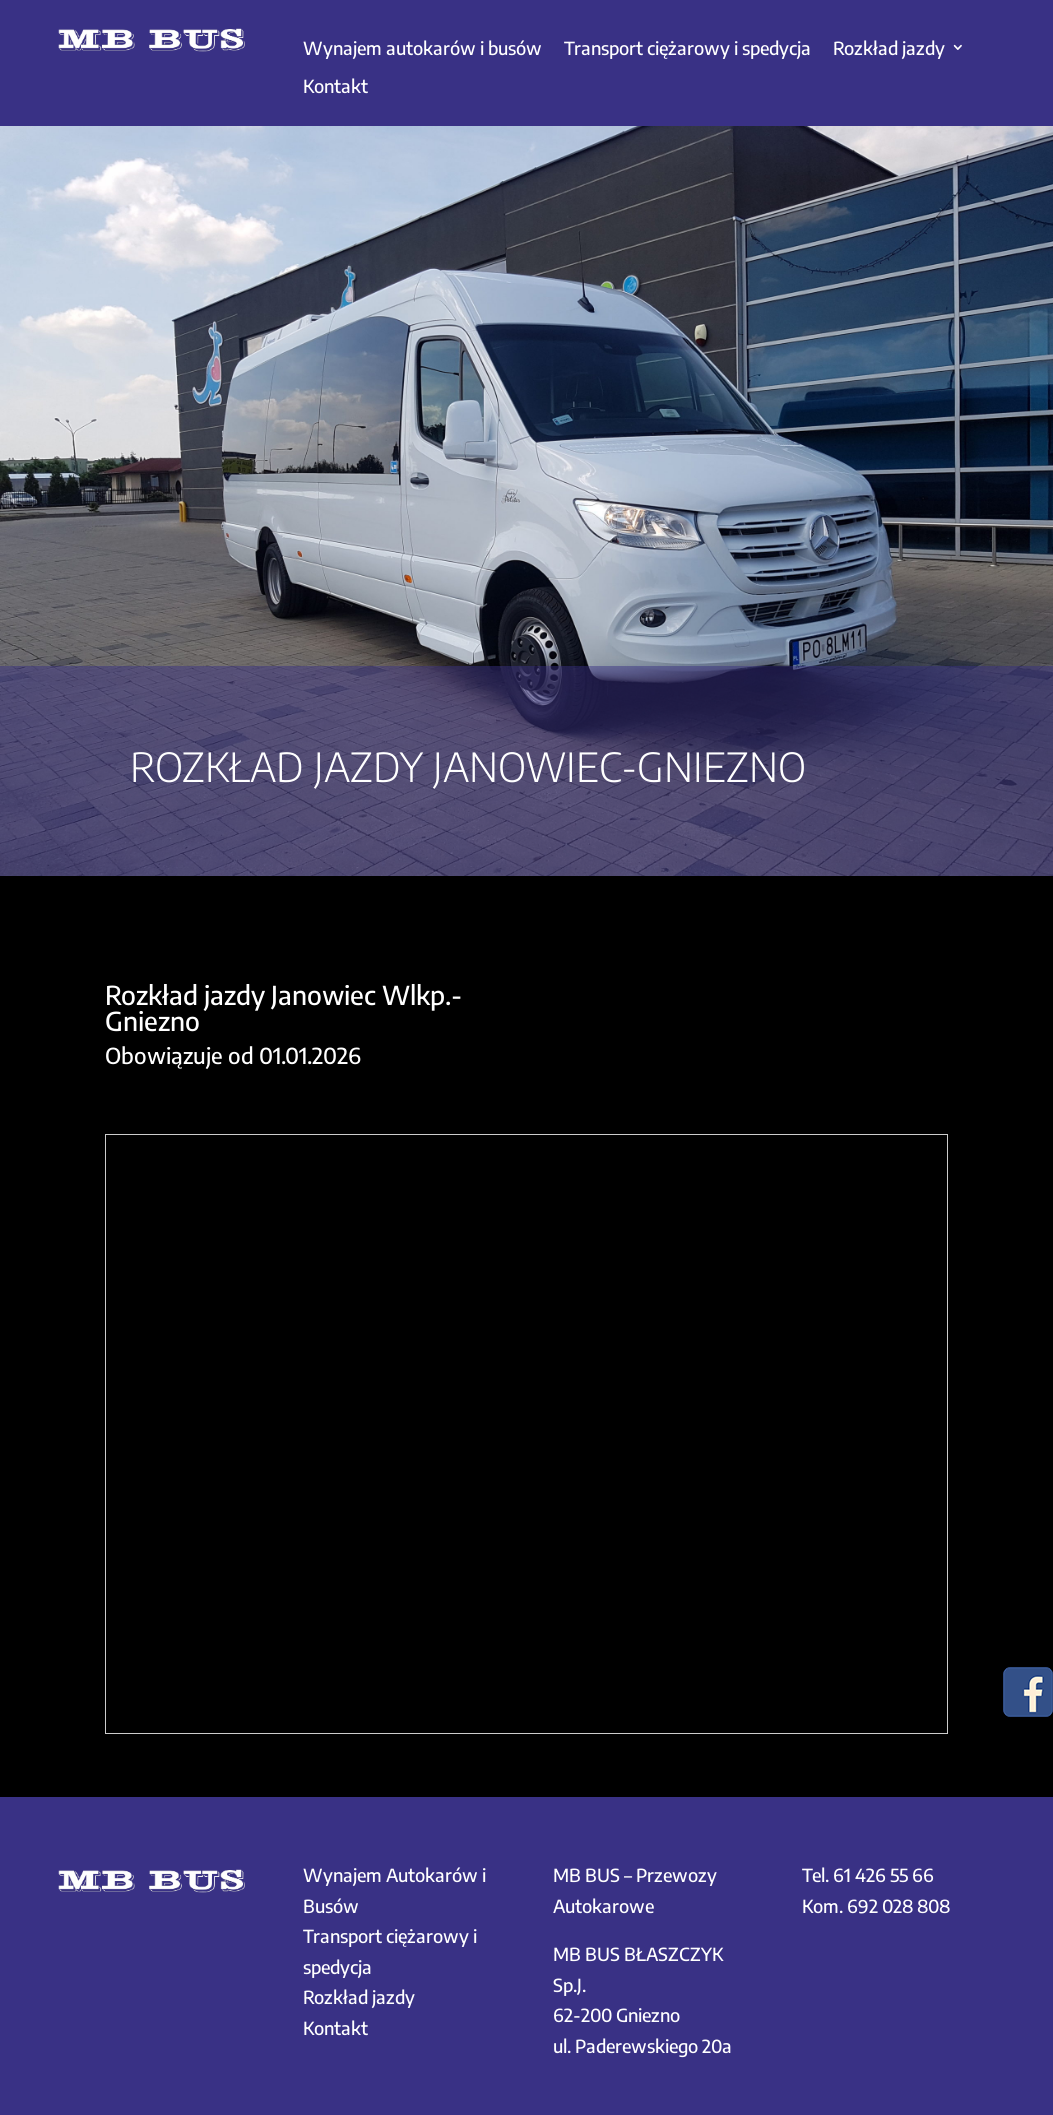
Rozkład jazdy (889, 48)
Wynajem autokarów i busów (422, 48)
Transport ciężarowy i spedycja (687, 48)
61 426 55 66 (883, 1874)
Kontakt (335, 86)
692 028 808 (898, 1905)
